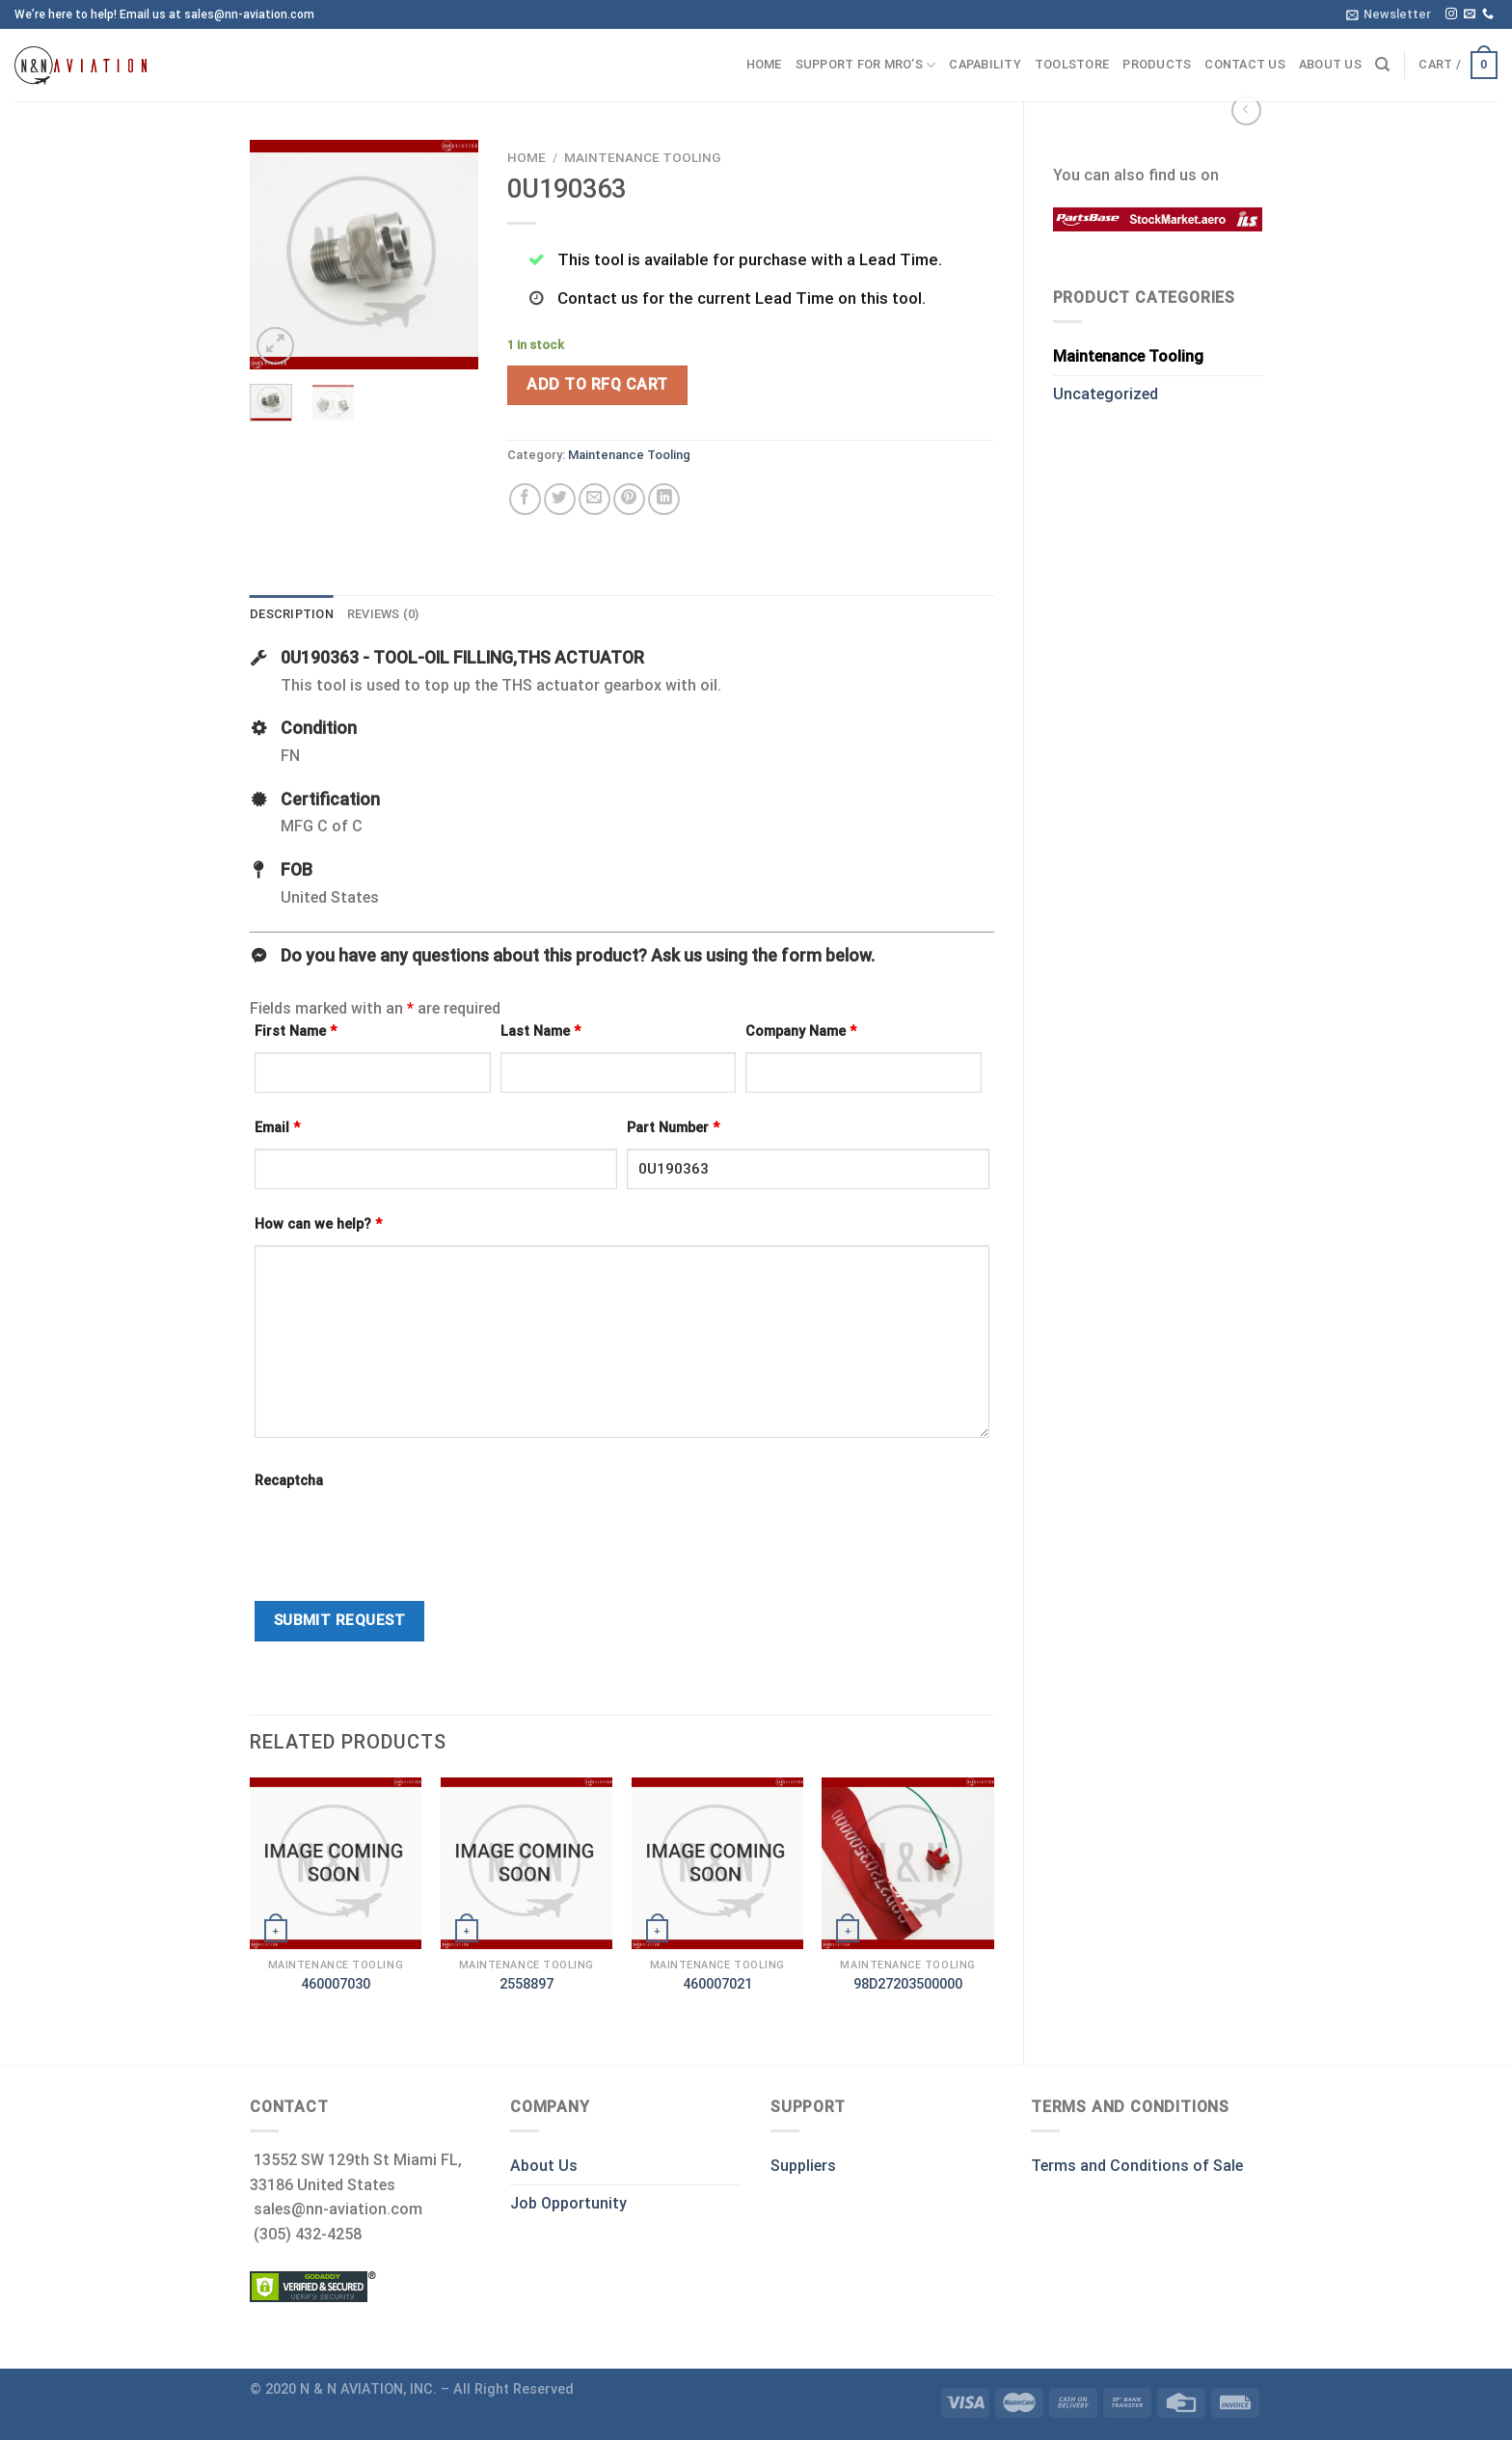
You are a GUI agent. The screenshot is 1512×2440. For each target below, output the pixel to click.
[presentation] (401, 1539)
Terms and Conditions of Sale (1137, 2165)
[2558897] (526, 1863)
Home (764, 64)
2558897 (527, 1984)
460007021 (717, 1984)
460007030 (335, 1984)
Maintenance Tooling (1128, 356)
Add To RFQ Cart (596, 384)
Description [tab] (292, 614)
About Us (544, 2165)
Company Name (800, 1031)
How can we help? (318, 1224)
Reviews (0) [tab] (383, 614)
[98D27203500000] (907, 1863)
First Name (296, 1031)
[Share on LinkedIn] (664, 499)
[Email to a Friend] (594, 499)
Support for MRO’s (866, 65)
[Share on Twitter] (560, 499)
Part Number (673, 1128)
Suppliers (803, 2165)
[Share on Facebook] (525, 499)
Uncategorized (1105, 394)
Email (277, 1128)
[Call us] (1488, 14)
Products (1156, 64)
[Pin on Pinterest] (629, 499)
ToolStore (1072, 64)
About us (1330, 64)
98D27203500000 (907, 1984)
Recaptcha (289, 1481)
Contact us (1244, 64)
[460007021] (717, 1863)
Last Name (540, 1031)
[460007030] (335, 1863)
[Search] (1382, 64)
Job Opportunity (568, 2203)
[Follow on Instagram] (1451, 14)
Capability (985, 64)
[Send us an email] (1469, 14)
